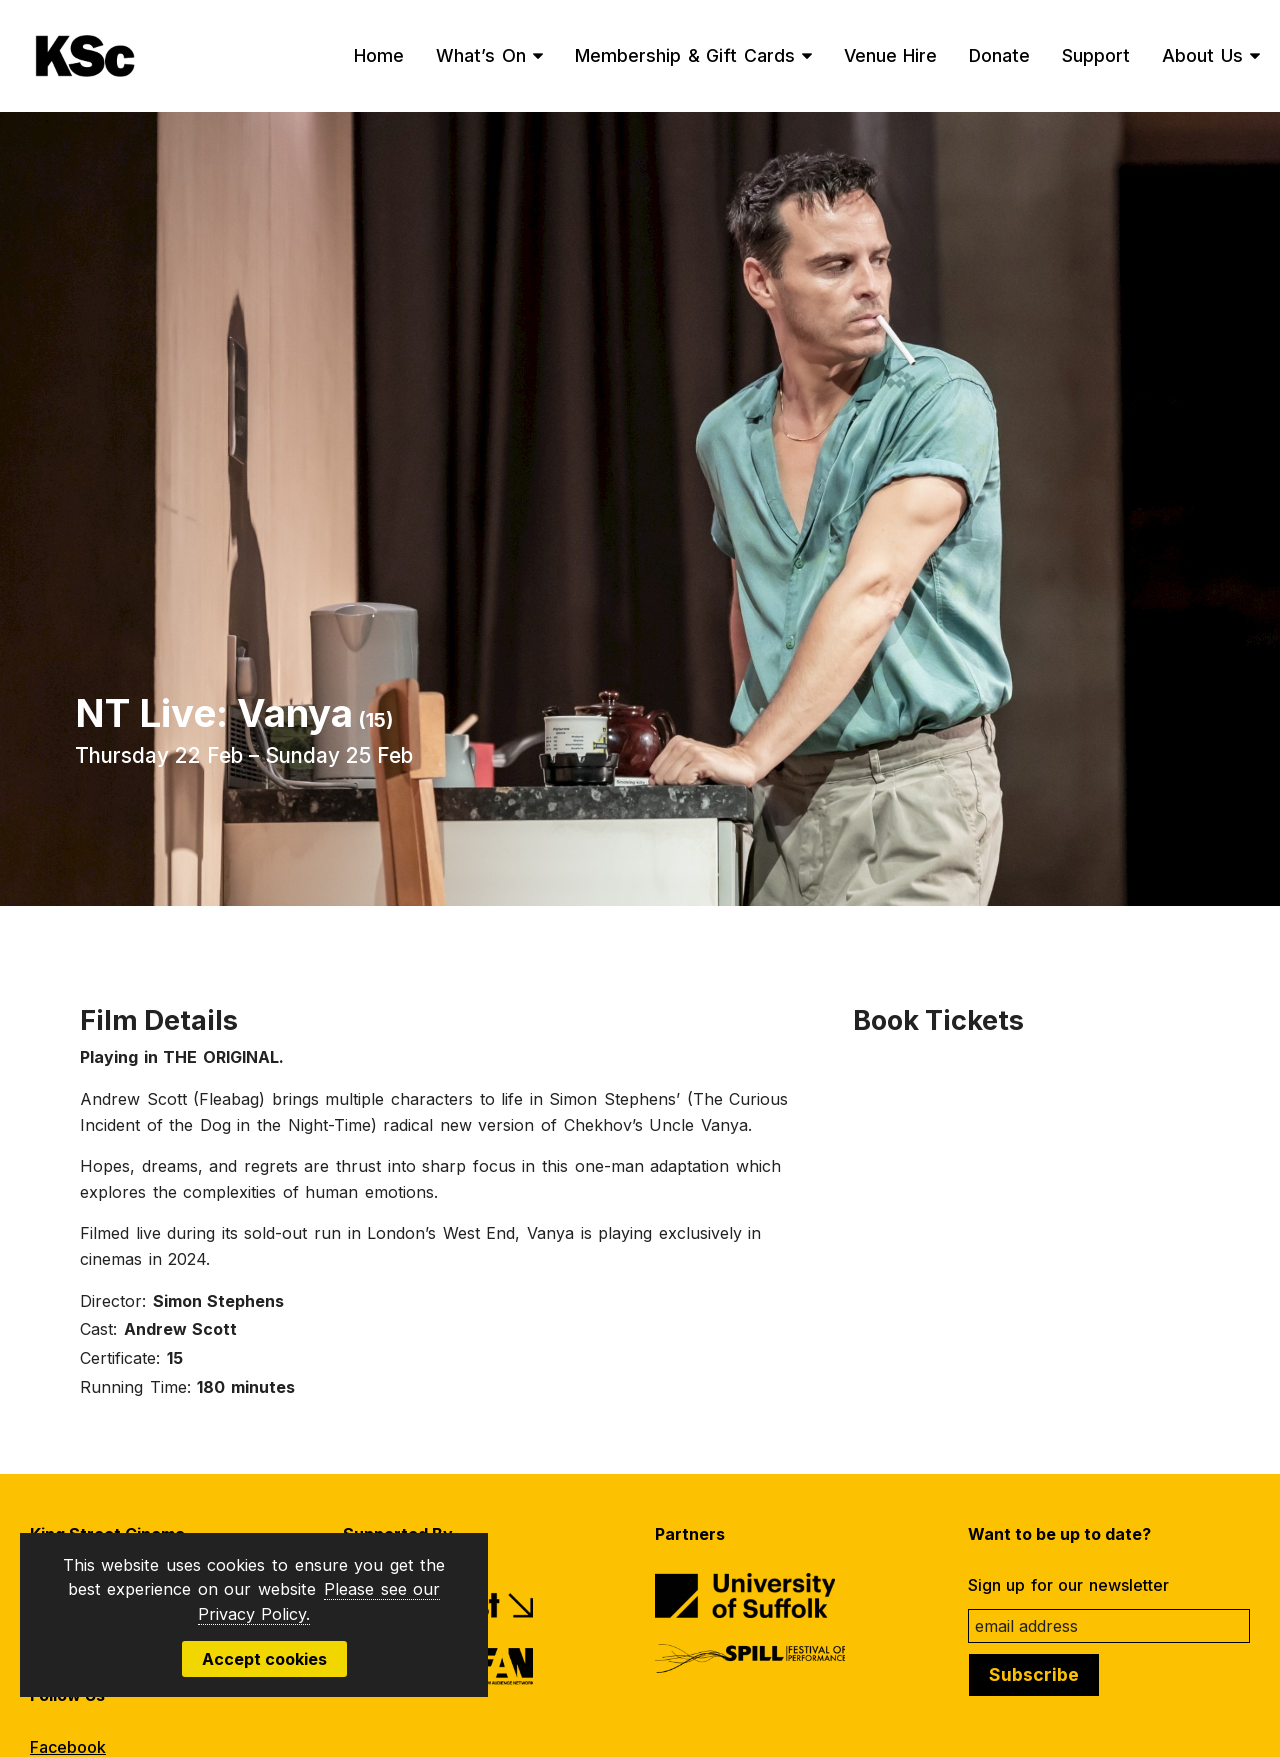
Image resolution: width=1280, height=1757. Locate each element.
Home (379, 55)
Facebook (68, 1747)
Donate (999, 55)
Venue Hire (891, 55)
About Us (1202, 55)
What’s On (481, 55)
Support (1096, 55)
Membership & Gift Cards (685, 55)
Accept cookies (264, 1659)
